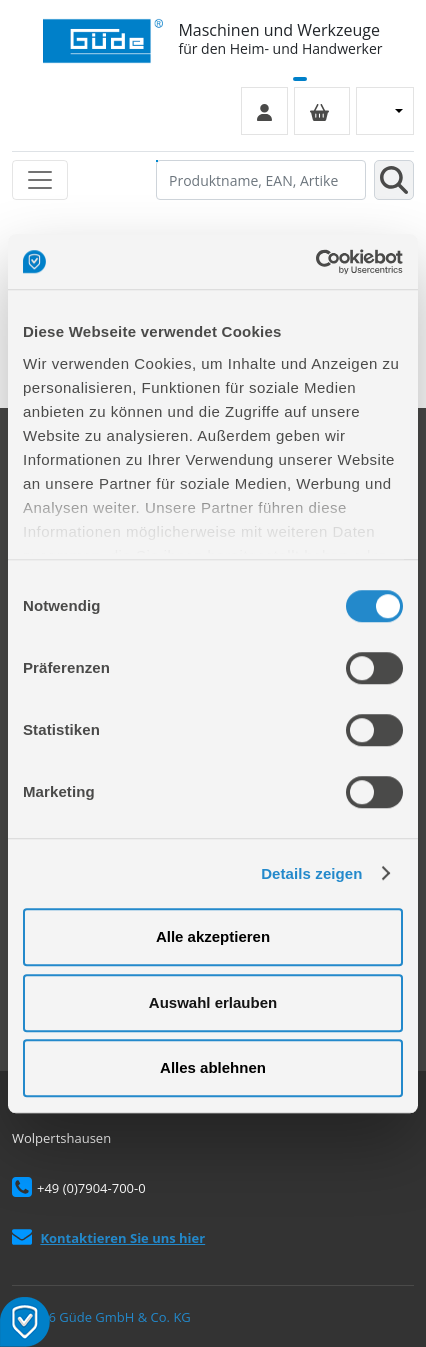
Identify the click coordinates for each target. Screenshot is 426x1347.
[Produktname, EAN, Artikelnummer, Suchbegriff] (261, 180)
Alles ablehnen (213, 1067)
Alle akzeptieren (213, 936)
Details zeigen (311, 873)
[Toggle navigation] (40, 180)
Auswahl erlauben (213, 1002)
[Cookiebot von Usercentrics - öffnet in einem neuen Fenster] (315, 262)
